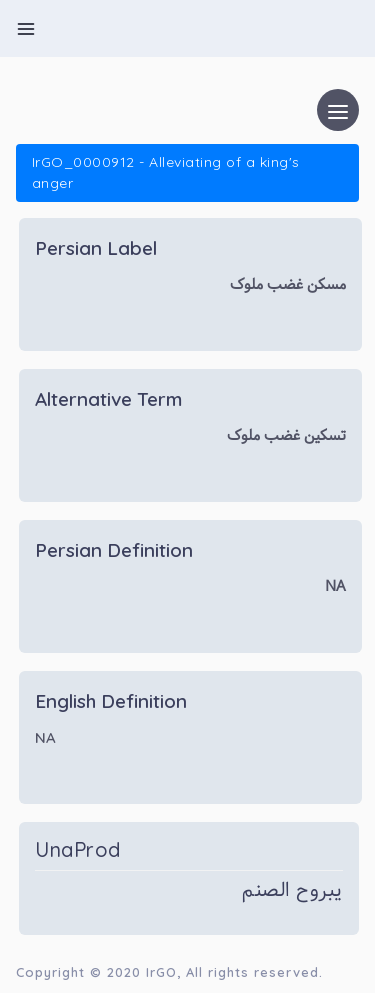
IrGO (161, 972)
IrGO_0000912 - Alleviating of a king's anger (166, 172)
